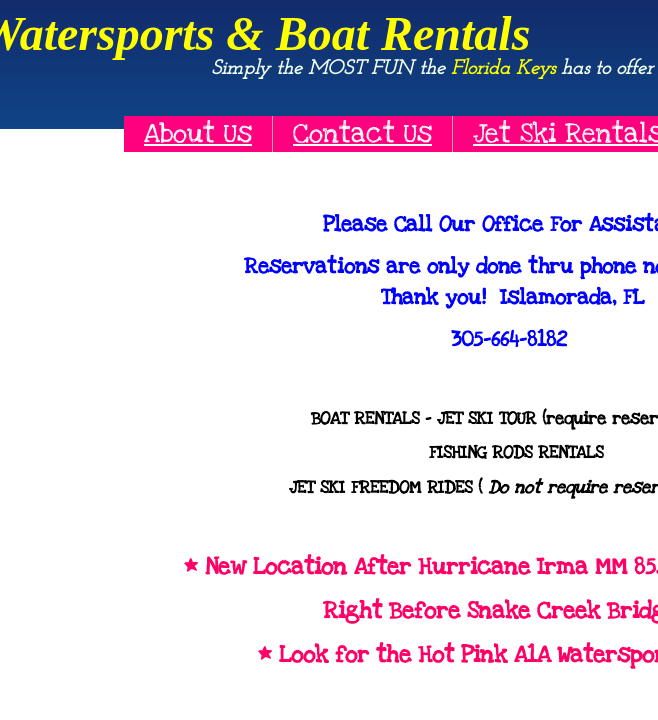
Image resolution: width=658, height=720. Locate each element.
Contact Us (362, 133)
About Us (198, 133)
